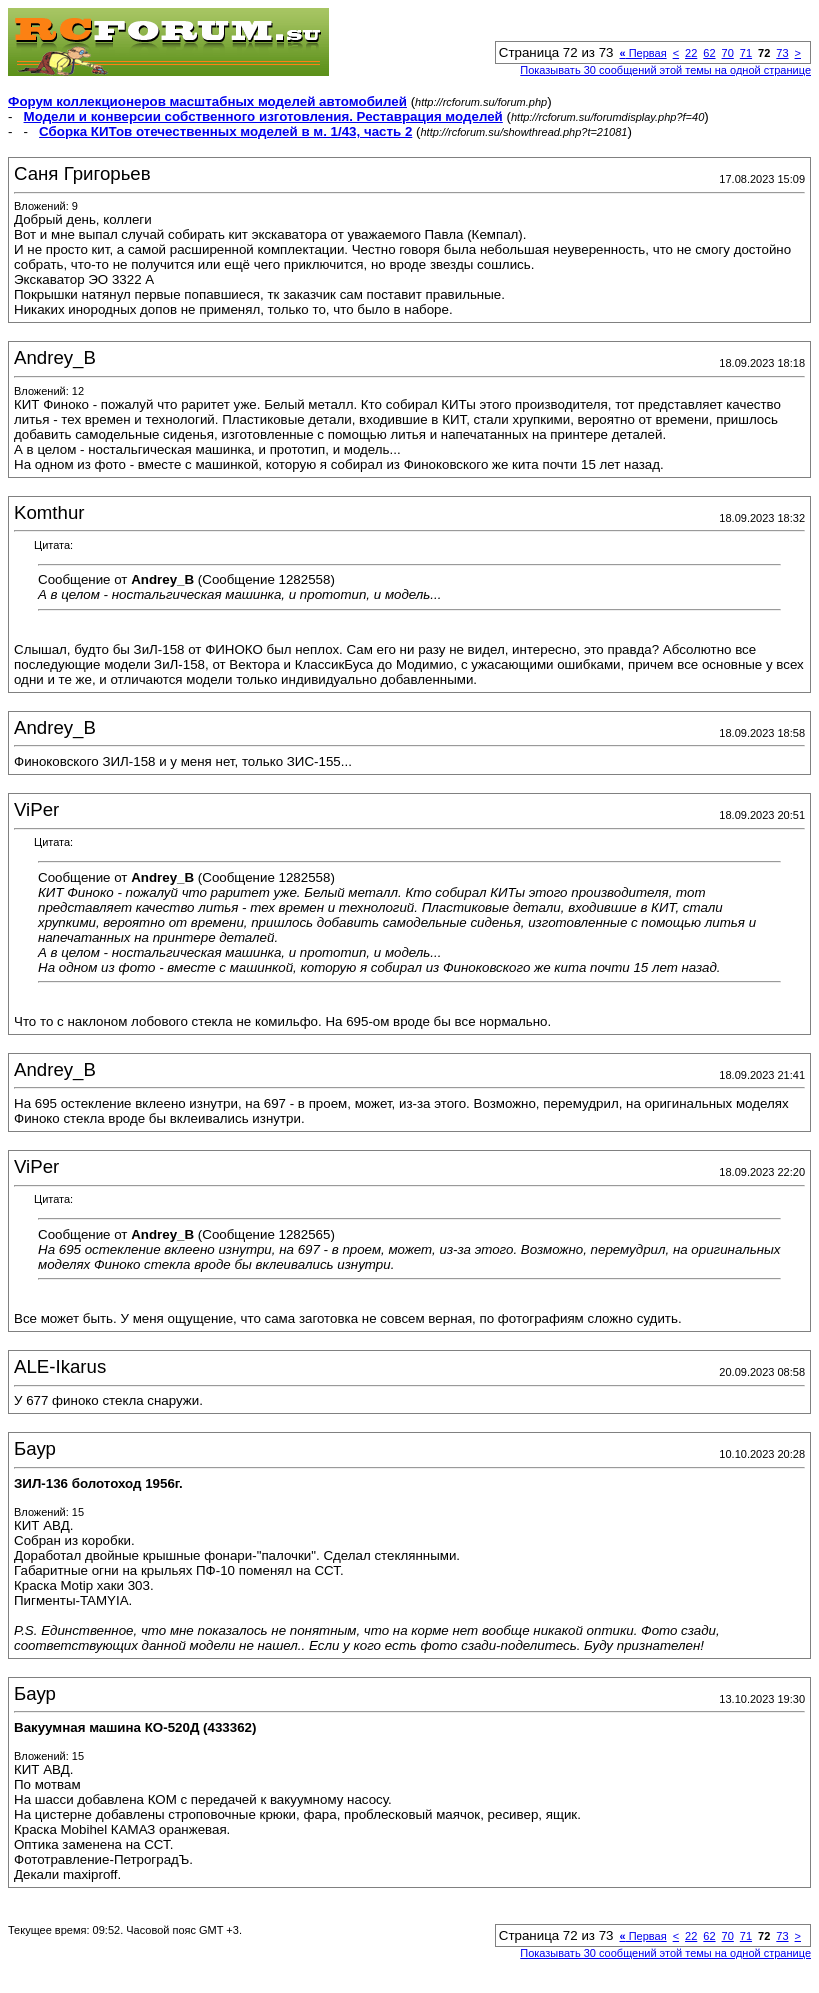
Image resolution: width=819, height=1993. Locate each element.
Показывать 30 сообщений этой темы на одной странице (665, 70)
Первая (643, 53)
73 (782, 53)
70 (728, 53)
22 (691, 53)
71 (746, 53)
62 (709, 53)
